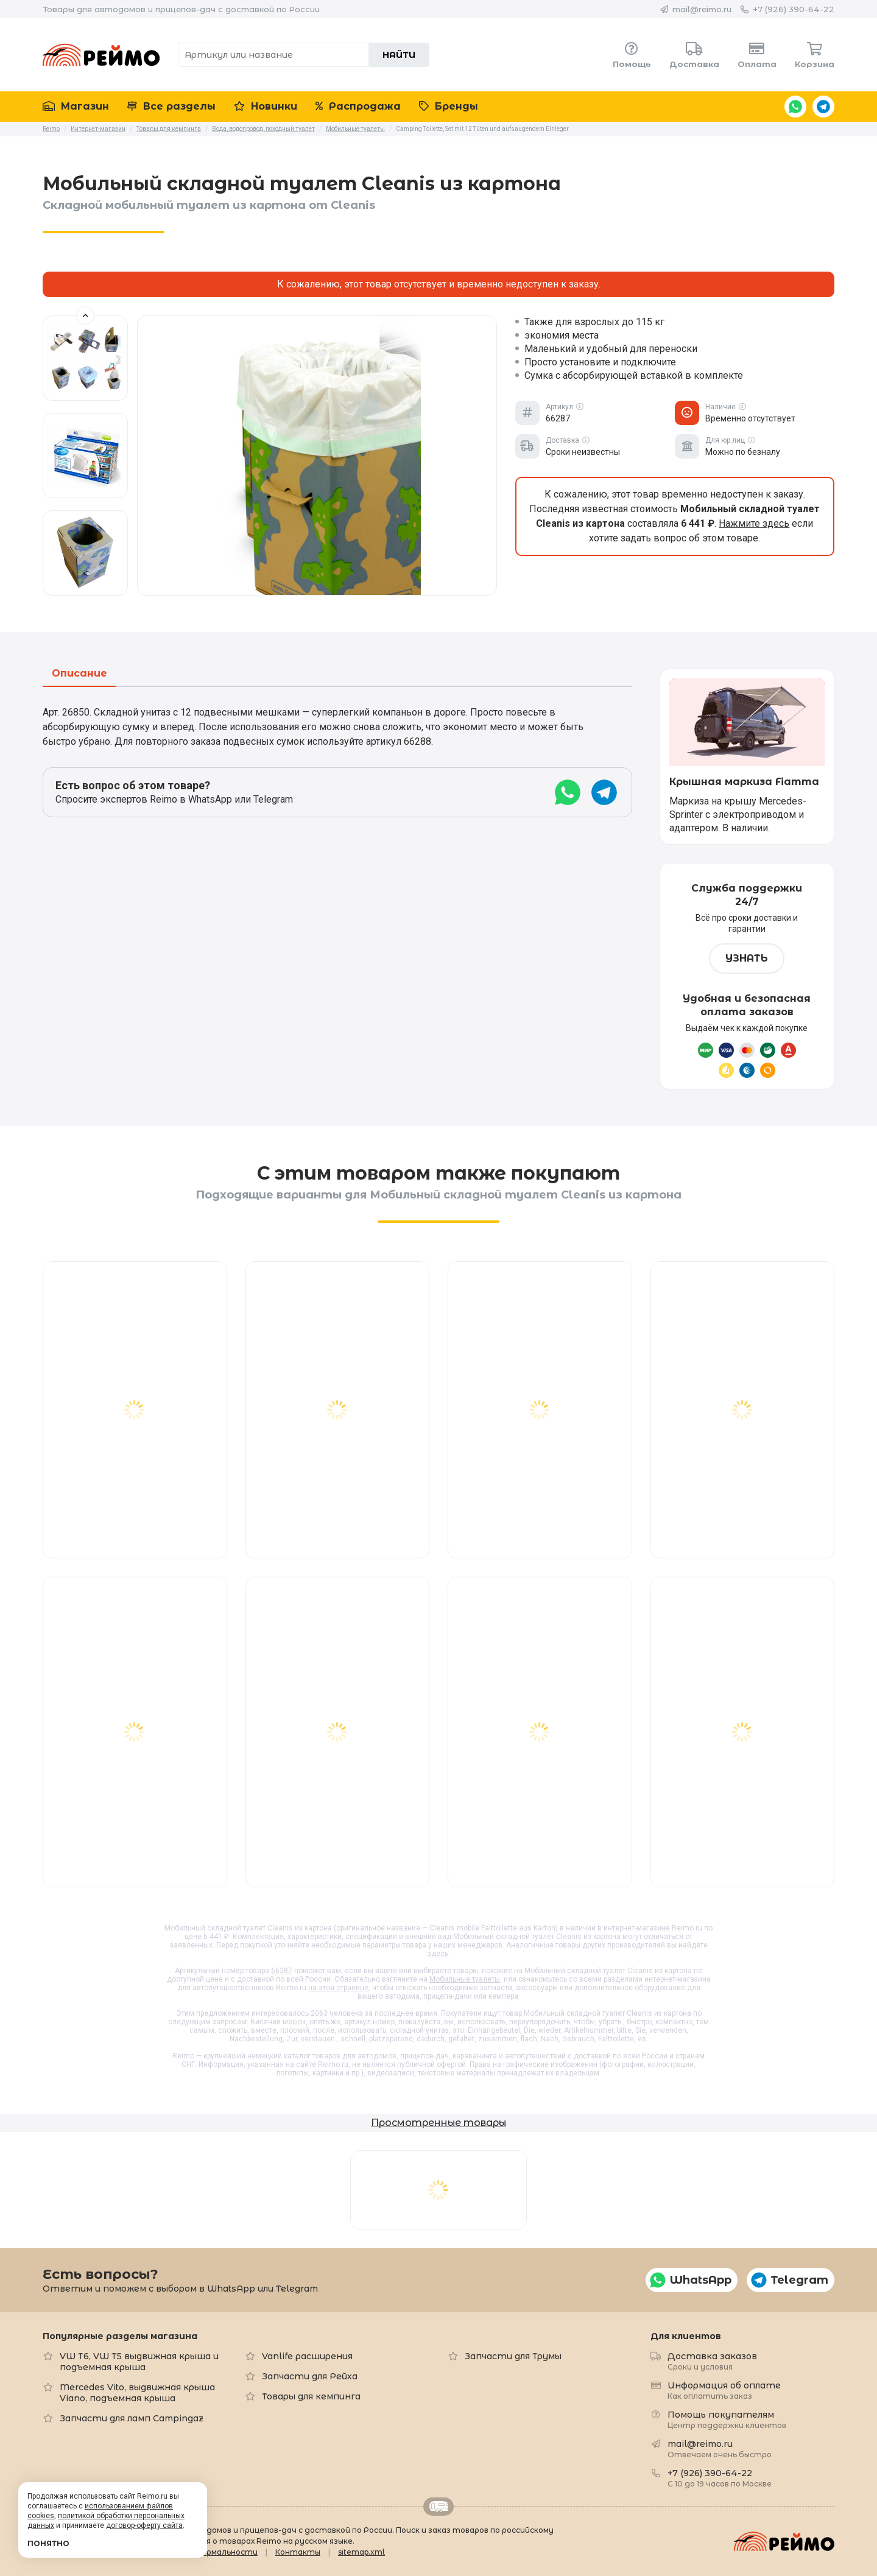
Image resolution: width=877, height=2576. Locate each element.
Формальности (226, 2552)
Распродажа (358, 106)
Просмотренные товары (438, 2122)
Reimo (101, 55)
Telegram (823, 107)
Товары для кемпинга (311, 2396)
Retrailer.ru (438, 2506)
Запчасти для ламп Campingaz (131, 2418)
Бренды (448, 106)
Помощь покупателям (726, 2419)
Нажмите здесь (754, 523)
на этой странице (338, 1987)
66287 (281, 1970)
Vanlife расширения (307, 2356)
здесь (438, 1953)
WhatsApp (795, 107)
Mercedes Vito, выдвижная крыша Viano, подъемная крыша (137, 2393)
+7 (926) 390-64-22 (793, 9)
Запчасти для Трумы (513, 2356)
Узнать (746, 958)
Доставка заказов (712, 2361)
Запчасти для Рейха (309, 2376)
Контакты (297, 2552)
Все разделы (171, 106)
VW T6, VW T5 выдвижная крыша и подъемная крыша (139, 2362)
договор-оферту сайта (144, 2525)
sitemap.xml (361, 2552)
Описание (79, 674)
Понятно (48, 2543)
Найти (398, 54)
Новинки (265, 106)
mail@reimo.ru (701, 9)
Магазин (76, 106)
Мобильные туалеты (464, 1979)
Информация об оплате (724, 2390)
